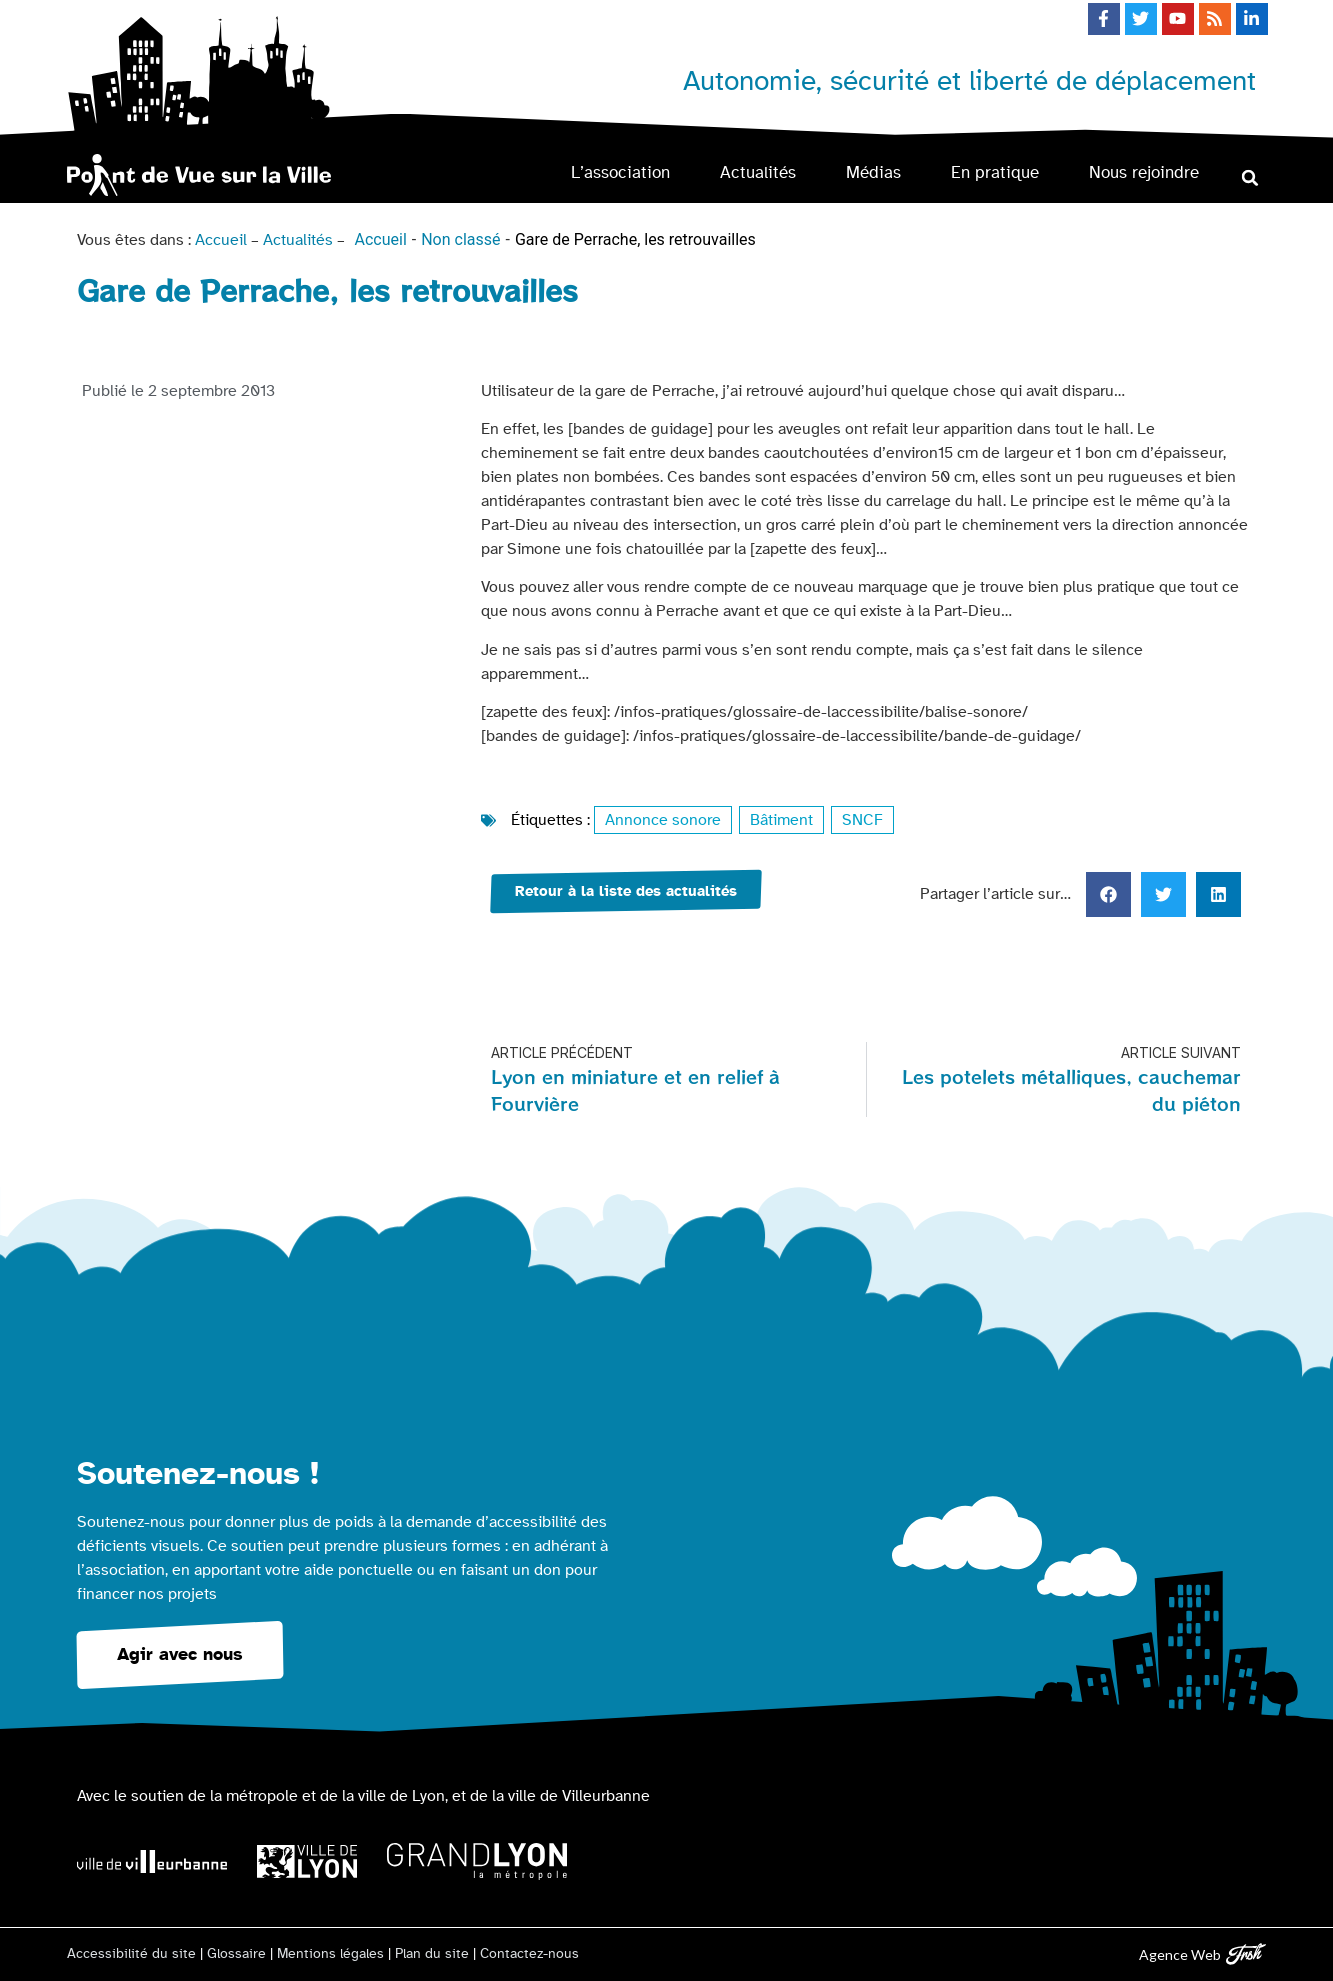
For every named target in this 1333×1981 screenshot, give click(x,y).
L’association (620, 172)
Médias (873, 172)
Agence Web (1180, 1954)
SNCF (862, 820)
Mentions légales (330, 1954)
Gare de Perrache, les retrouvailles (635, 239)
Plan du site (432, 1954)
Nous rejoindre (1144, 172)
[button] (1250, 177)
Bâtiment (781, 820)
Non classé (460, 239)
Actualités (758, 172)
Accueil (221, 240)
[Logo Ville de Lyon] (307, 1861)
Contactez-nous (529, 1954)
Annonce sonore (663, 820)
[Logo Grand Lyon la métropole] (477, 1861)
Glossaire (236, 1954)
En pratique (995, 172)
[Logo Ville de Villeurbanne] (152, 1861)
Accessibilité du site (131, 1954)
